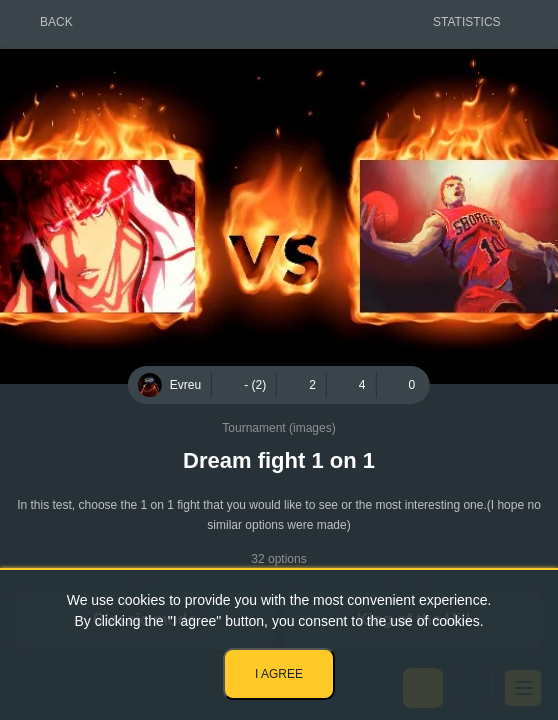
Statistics (467, 22)
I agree (279, 674)
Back (56, 22)
